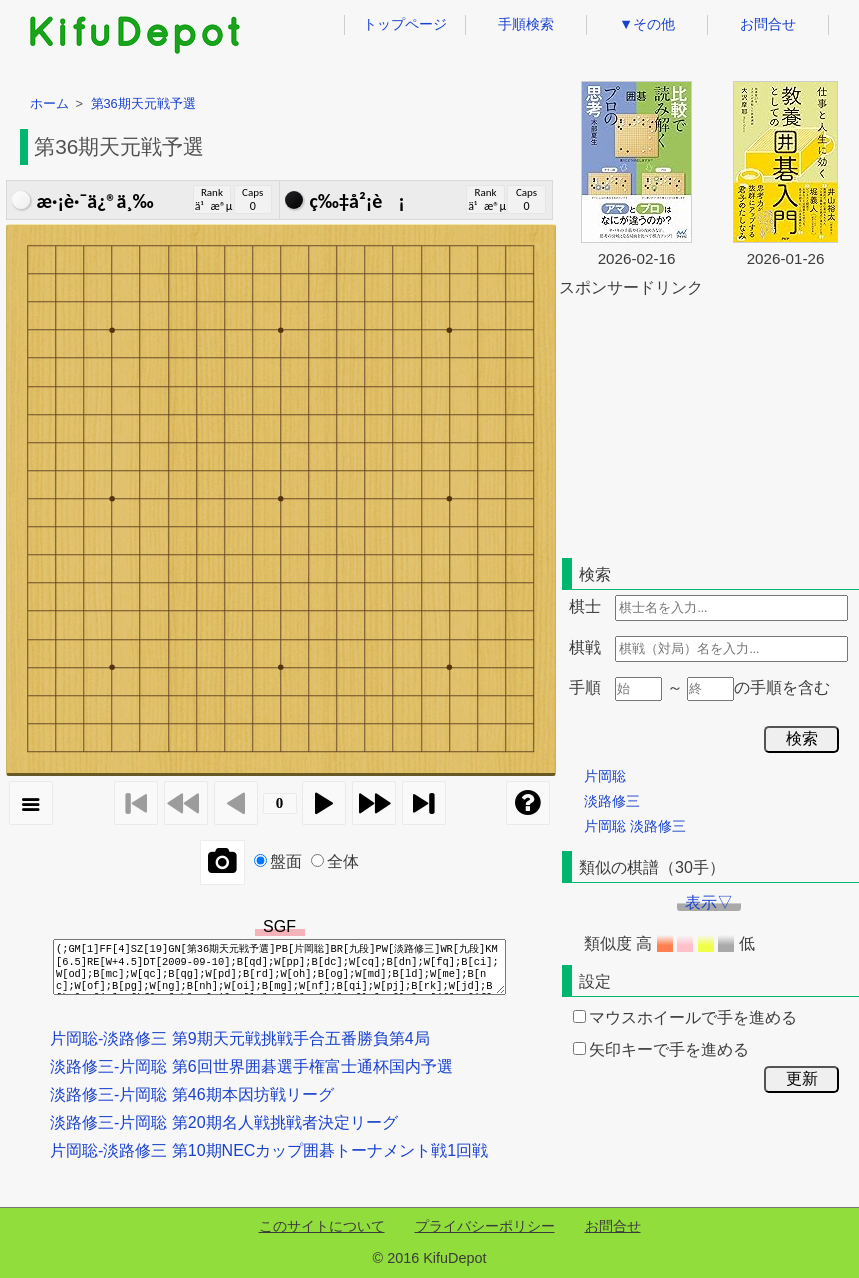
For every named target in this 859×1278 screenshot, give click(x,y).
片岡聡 (605, 776)
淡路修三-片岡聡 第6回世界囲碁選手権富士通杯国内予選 (251, 1066)
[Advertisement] (709, 424)
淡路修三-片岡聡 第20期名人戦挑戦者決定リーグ (224, 1122)
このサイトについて (322, 1226)
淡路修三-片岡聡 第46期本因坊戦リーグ (192, 1094)
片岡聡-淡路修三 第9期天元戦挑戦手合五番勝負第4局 (240, 1038)
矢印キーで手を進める (661, 1049)
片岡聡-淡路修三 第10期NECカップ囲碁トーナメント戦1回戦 (269, 1150)
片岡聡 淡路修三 (635, 826)
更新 (802, 1078)
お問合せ (768, 24)
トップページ (405, 24)
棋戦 (585, 647)
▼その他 (647, 24)
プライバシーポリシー (485, 1226)
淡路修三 (612, 801)
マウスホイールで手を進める (685, 1017)
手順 (585, 687)
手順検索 (526, 24)
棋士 (585, 606)
